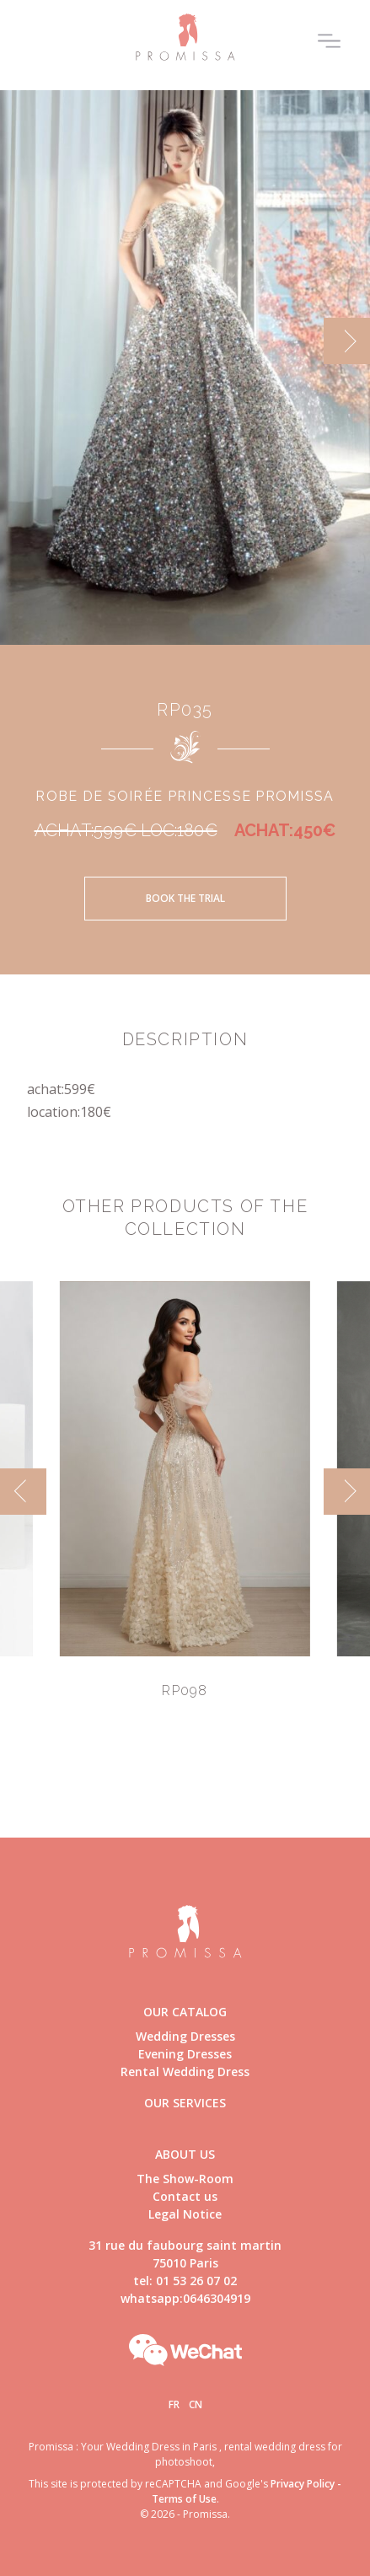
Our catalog (185, 2012)
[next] (347, 341)
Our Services (185, 2103)
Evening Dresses (185, 2054)
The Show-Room (185, 2179)
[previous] (23, 1491)
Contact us (185, 2196)
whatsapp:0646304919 (185, 2298)
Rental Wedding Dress (185, 2071)
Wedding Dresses (185, 2036)
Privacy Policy (303, 2484)
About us (185, 2154)
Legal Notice (185, 2214)
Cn (195, 2404)
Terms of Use (184, 2499)
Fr (174, 2404)
